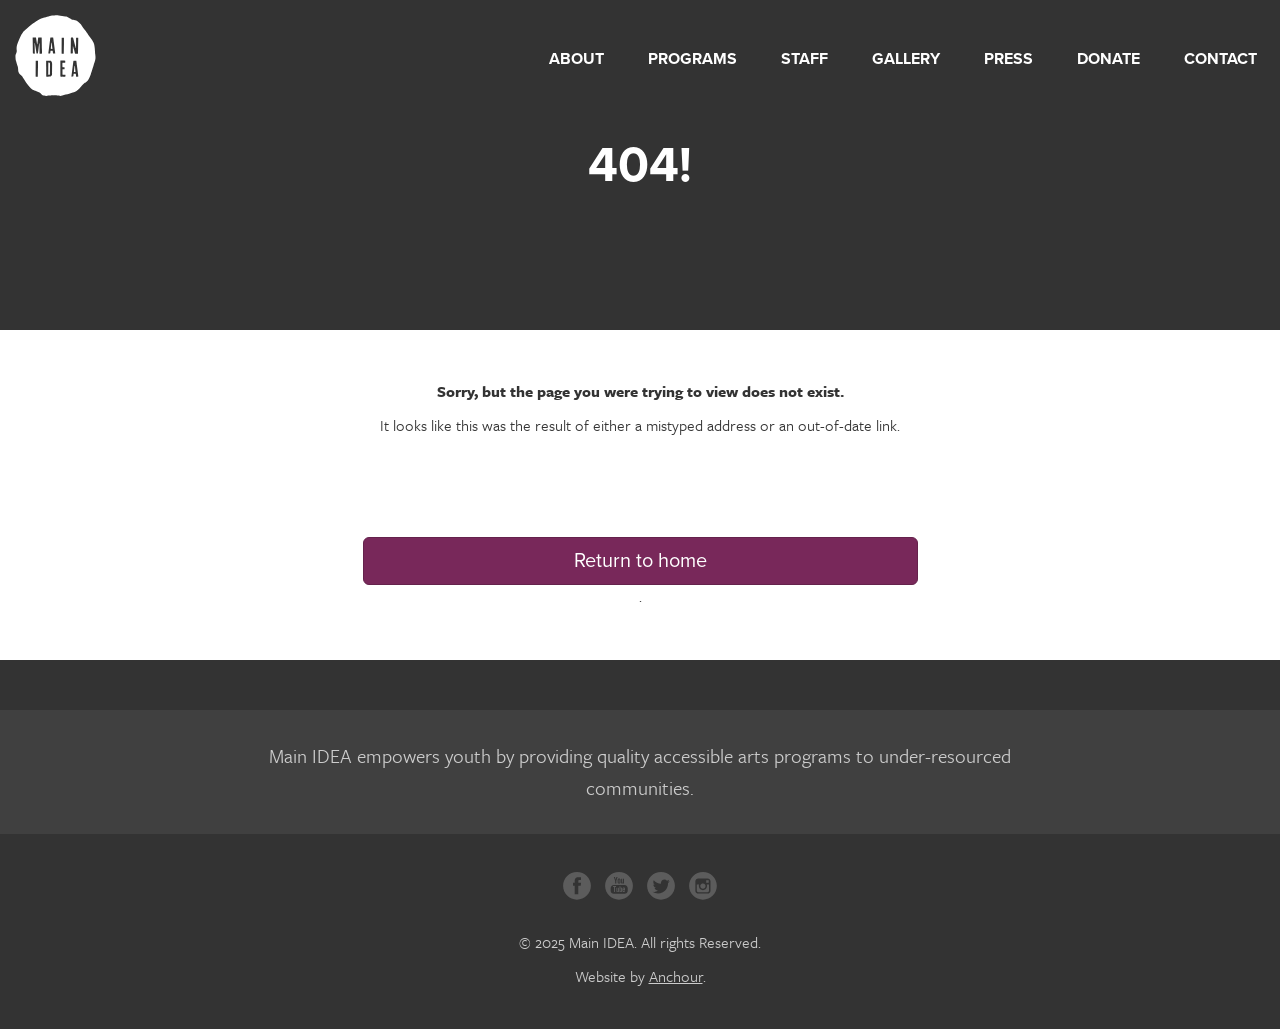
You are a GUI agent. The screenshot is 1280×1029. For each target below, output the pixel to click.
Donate (1108, 59)
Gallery (906, 59)
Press (1008, 59)
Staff (804, 59)
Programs (692, 59)
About (576, 59)
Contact (1220, 59)
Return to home (640, 561)
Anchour (676, 976)
